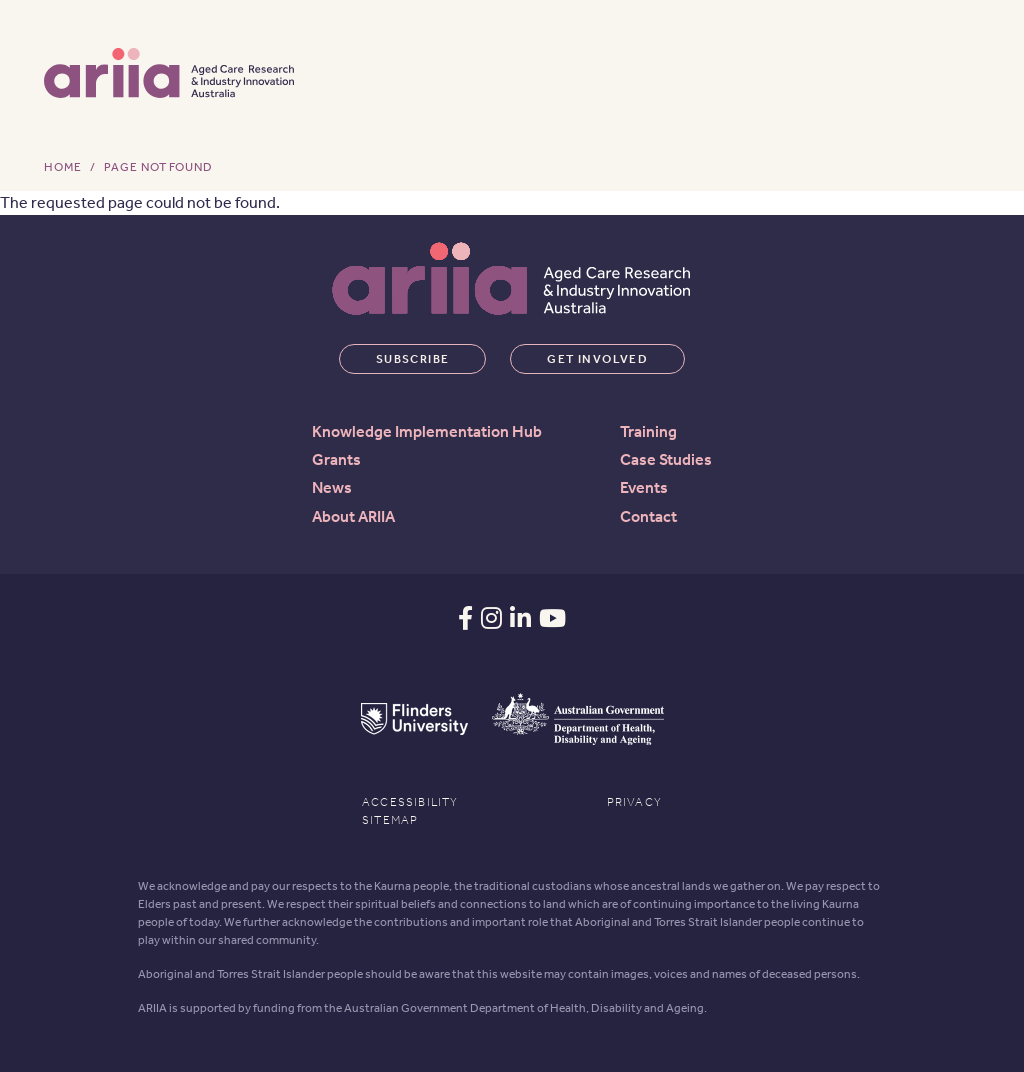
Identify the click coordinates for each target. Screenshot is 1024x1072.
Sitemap (390, 820)
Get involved (597, 359)
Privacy (634, 802)
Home (63, 167)
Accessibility (410, 802)
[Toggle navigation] (955, 71)
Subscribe (413, 359)
